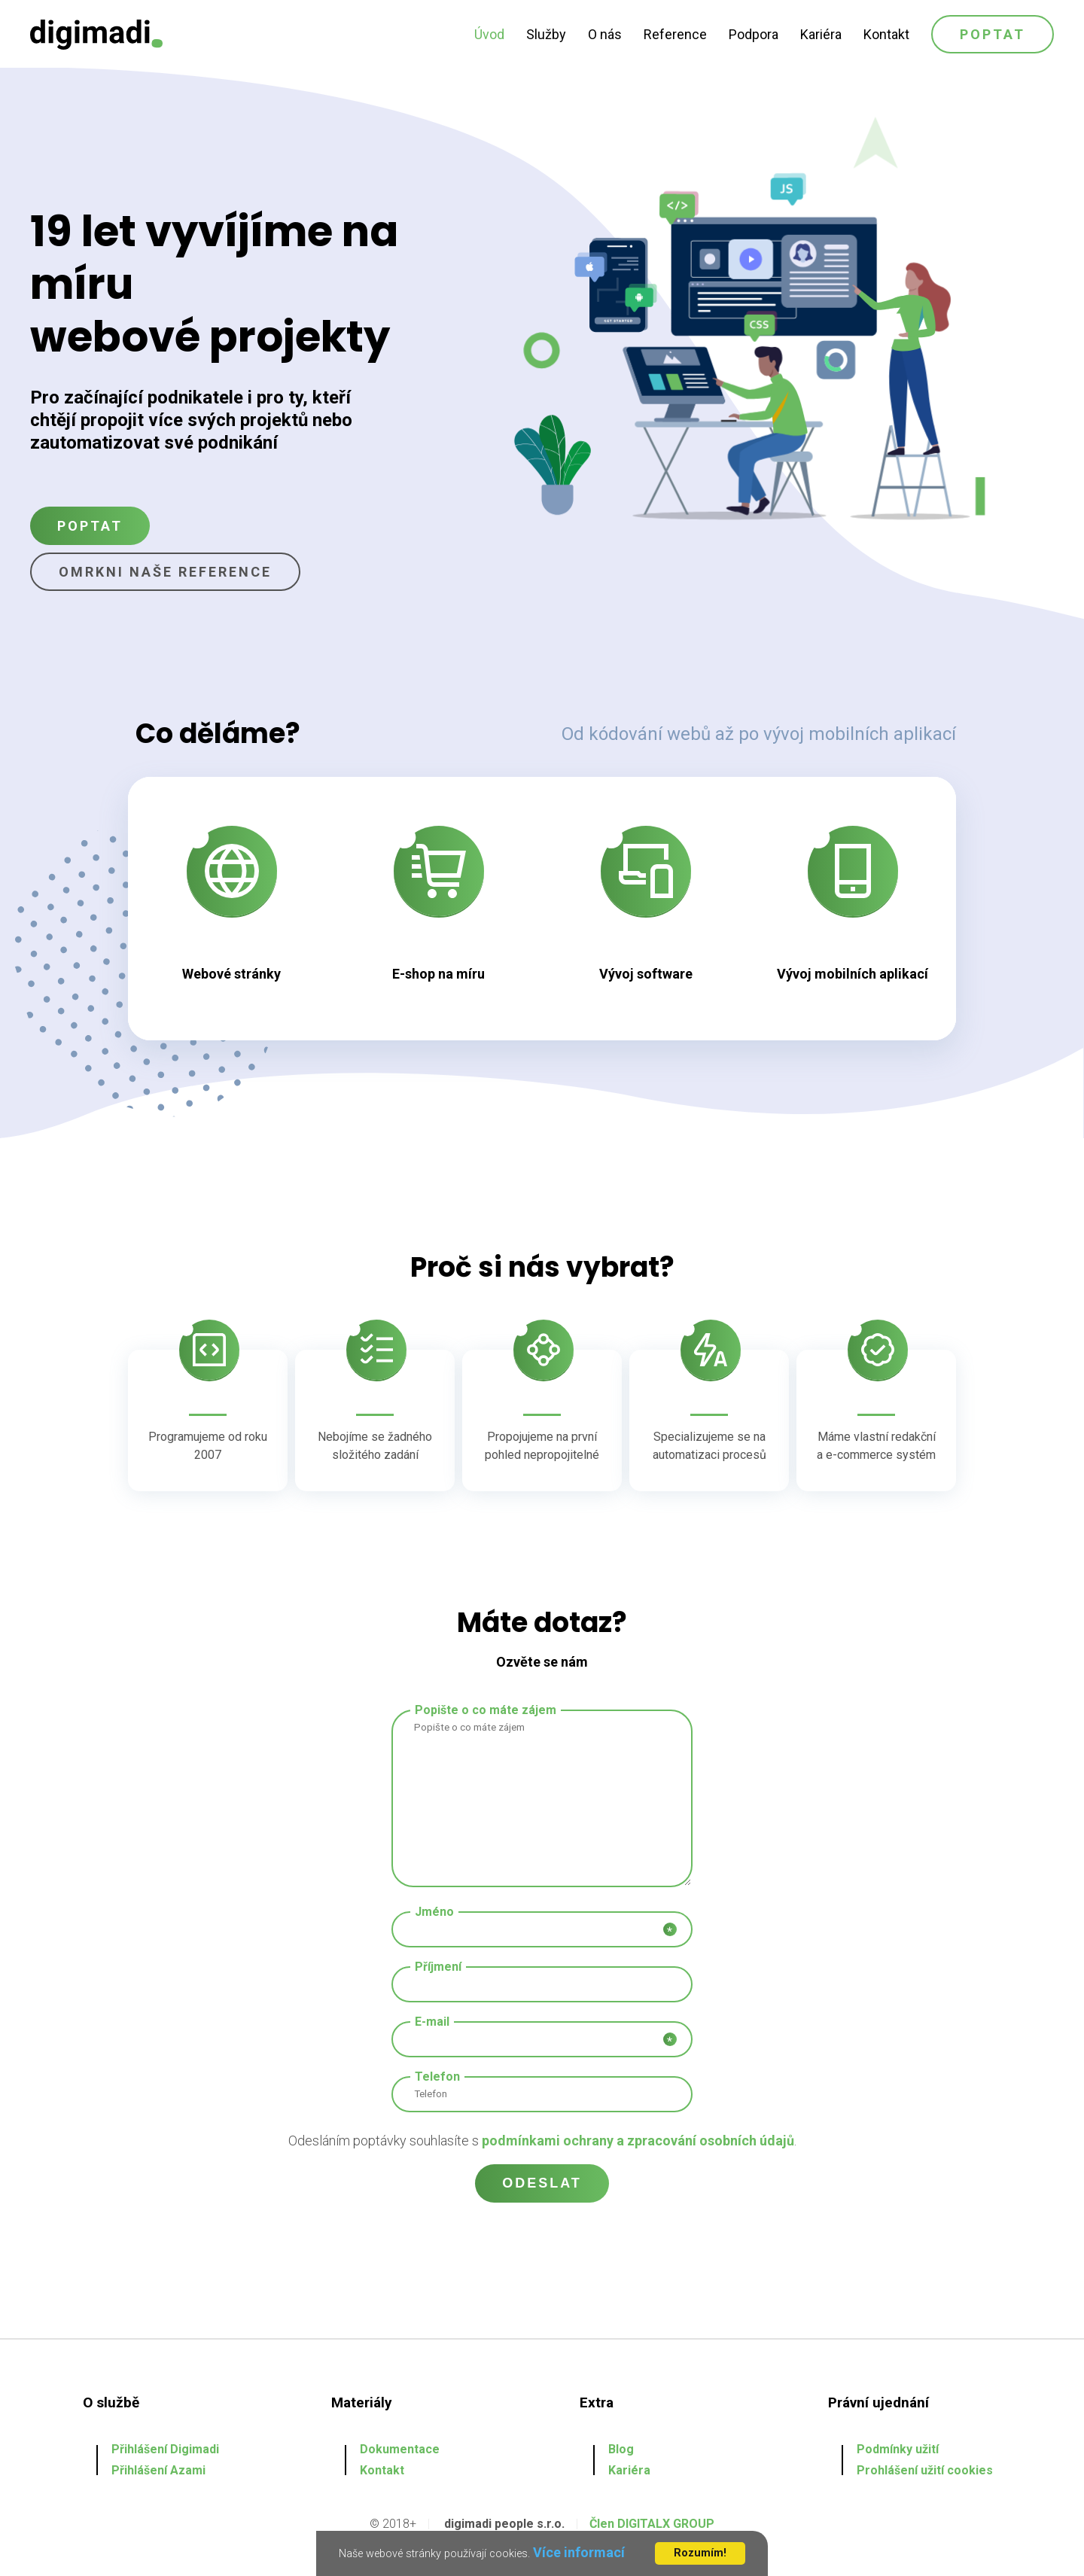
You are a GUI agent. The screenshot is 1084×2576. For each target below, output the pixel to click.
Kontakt (886, 34)
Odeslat (542, 2183)
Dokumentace (400, 2449)
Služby (546, 34)
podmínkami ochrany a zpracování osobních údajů (638, 2140)
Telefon (437, 2076)
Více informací (579, 2552)
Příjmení (438, 1966)
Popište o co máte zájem (485, 1710)
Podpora (753, 34)
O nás (605, 34)
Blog (621, 2449)
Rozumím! (700, 2553)
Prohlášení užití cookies (925, 2470)
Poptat (992, 34)
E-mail (432, 2021)
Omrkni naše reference (165, 572)
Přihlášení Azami (158, 2470)
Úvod (489, 34)
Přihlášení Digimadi (165, 2449)
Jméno (434, 1912)
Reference (675, 34)
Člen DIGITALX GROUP (651, 2524)
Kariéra (821, 34)
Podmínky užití (898, 2449)
